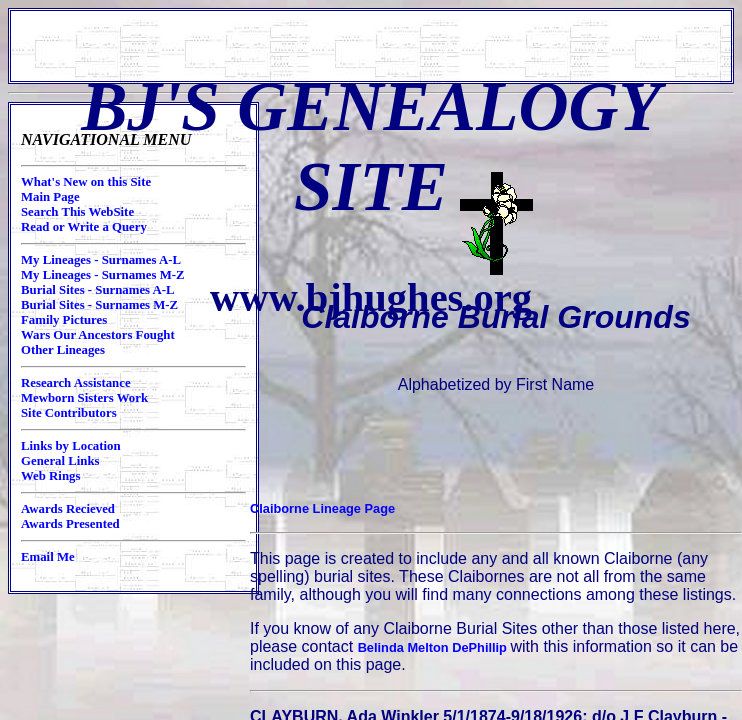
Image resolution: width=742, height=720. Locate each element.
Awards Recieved (68, 509)
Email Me (48, 557)
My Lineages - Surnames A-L (101, 260)
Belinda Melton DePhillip (434, 647)
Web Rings (50, 476)
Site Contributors (69, 413)
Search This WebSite (77, 212)
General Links (60, 461)
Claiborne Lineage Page (322, 508)
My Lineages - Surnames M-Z (103, 275)
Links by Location (71, 446)
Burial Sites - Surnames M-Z (99, 305)
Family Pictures (64, 320)
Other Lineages (63, 350)
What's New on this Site (86, 182)
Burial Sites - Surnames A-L (98, 290)
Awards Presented (70, 524)
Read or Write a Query (84, 227)
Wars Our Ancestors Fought (98, 335)
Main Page (50, 197)
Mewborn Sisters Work (84, 398)
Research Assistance (76, 383)
